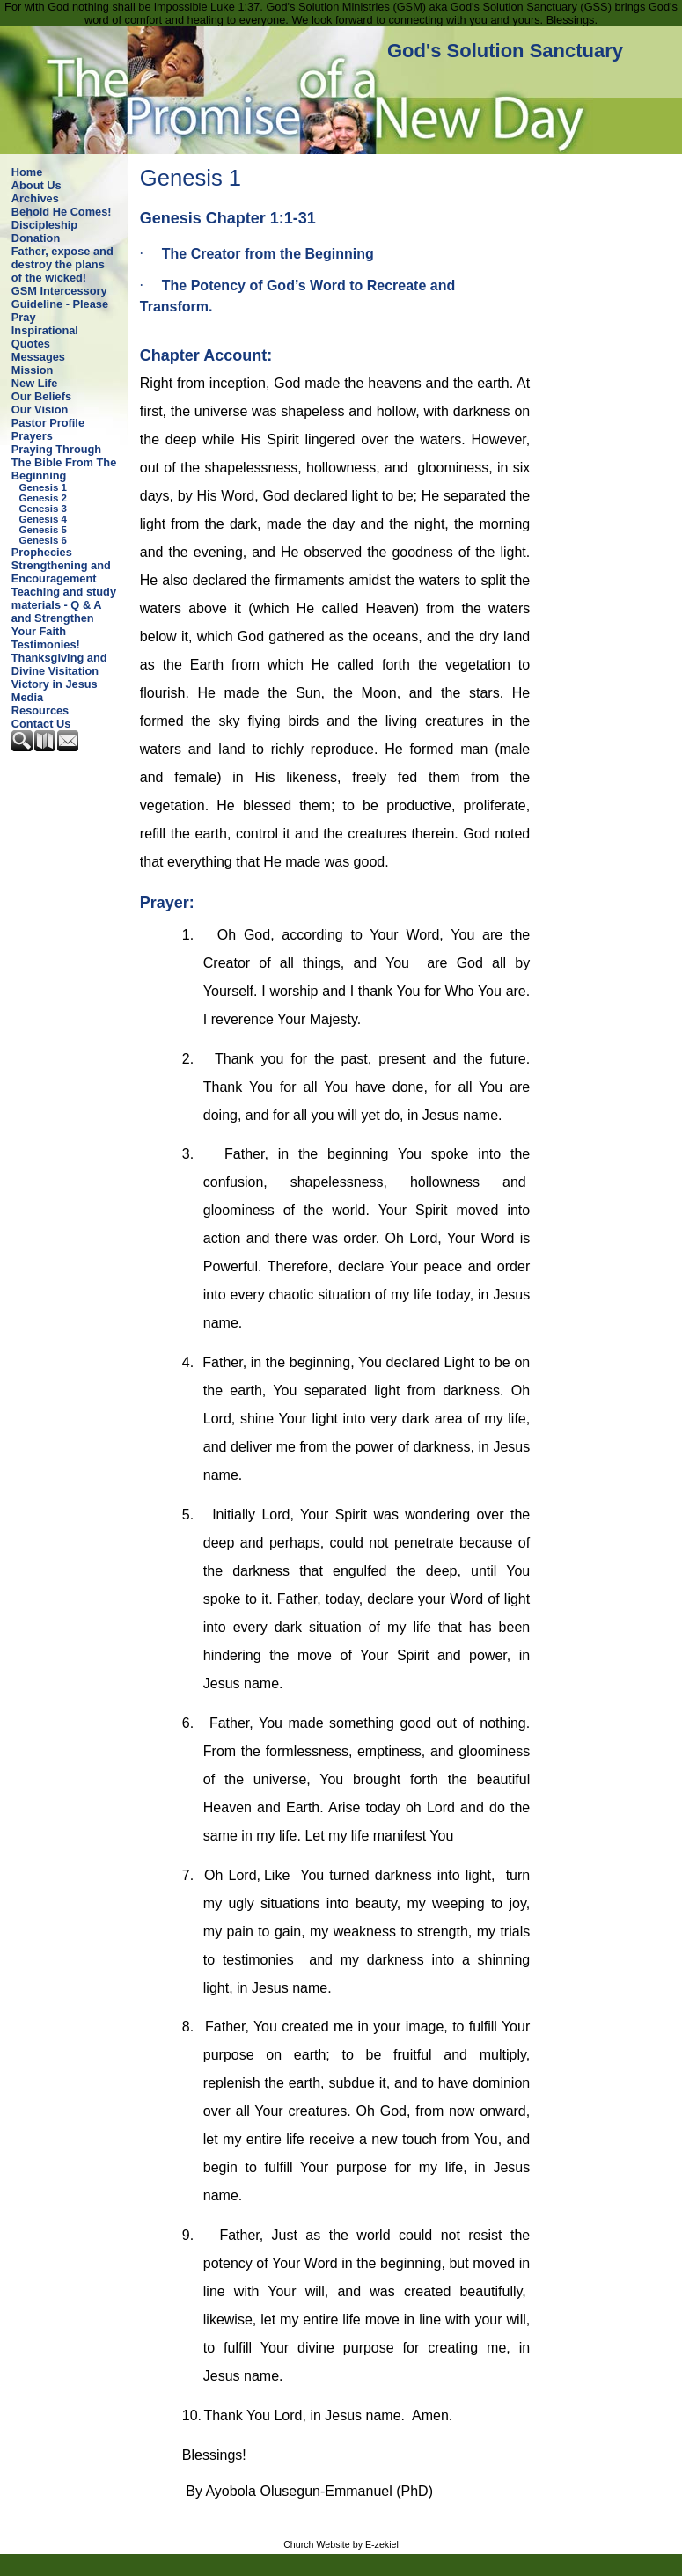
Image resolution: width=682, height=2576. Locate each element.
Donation (35, 238)
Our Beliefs (41, 396)
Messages (38, 356)
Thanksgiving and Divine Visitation (59, 664)
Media (27, 697)
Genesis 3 (43, 508)
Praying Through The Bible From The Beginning (63, 462)
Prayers (32, 436)
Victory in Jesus (54, 684)
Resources (40, 710)
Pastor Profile (47, 422)
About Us (36, 185)
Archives (35, 198)
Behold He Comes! (61, 211)
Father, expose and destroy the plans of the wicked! (62, 264)
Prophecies (41, 552)
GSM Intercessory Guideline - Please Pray (59, 304)
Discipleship (44, 224)
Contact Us (41, 723)
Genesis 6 (43, 540)
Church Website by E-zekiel (341, 2544)
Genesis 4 (43, 519)
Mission (32, 370)
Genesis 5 (43, 529)
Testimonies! (45, 644)
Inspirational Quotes (44, 337)
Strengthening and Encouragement (61, 572)
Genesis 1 (43, 487)
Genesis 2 (43, 498)
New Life (34, 383)
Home (27, 172)
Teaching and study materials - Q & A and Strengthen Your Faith (63, 611)
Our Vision (39, 409)
